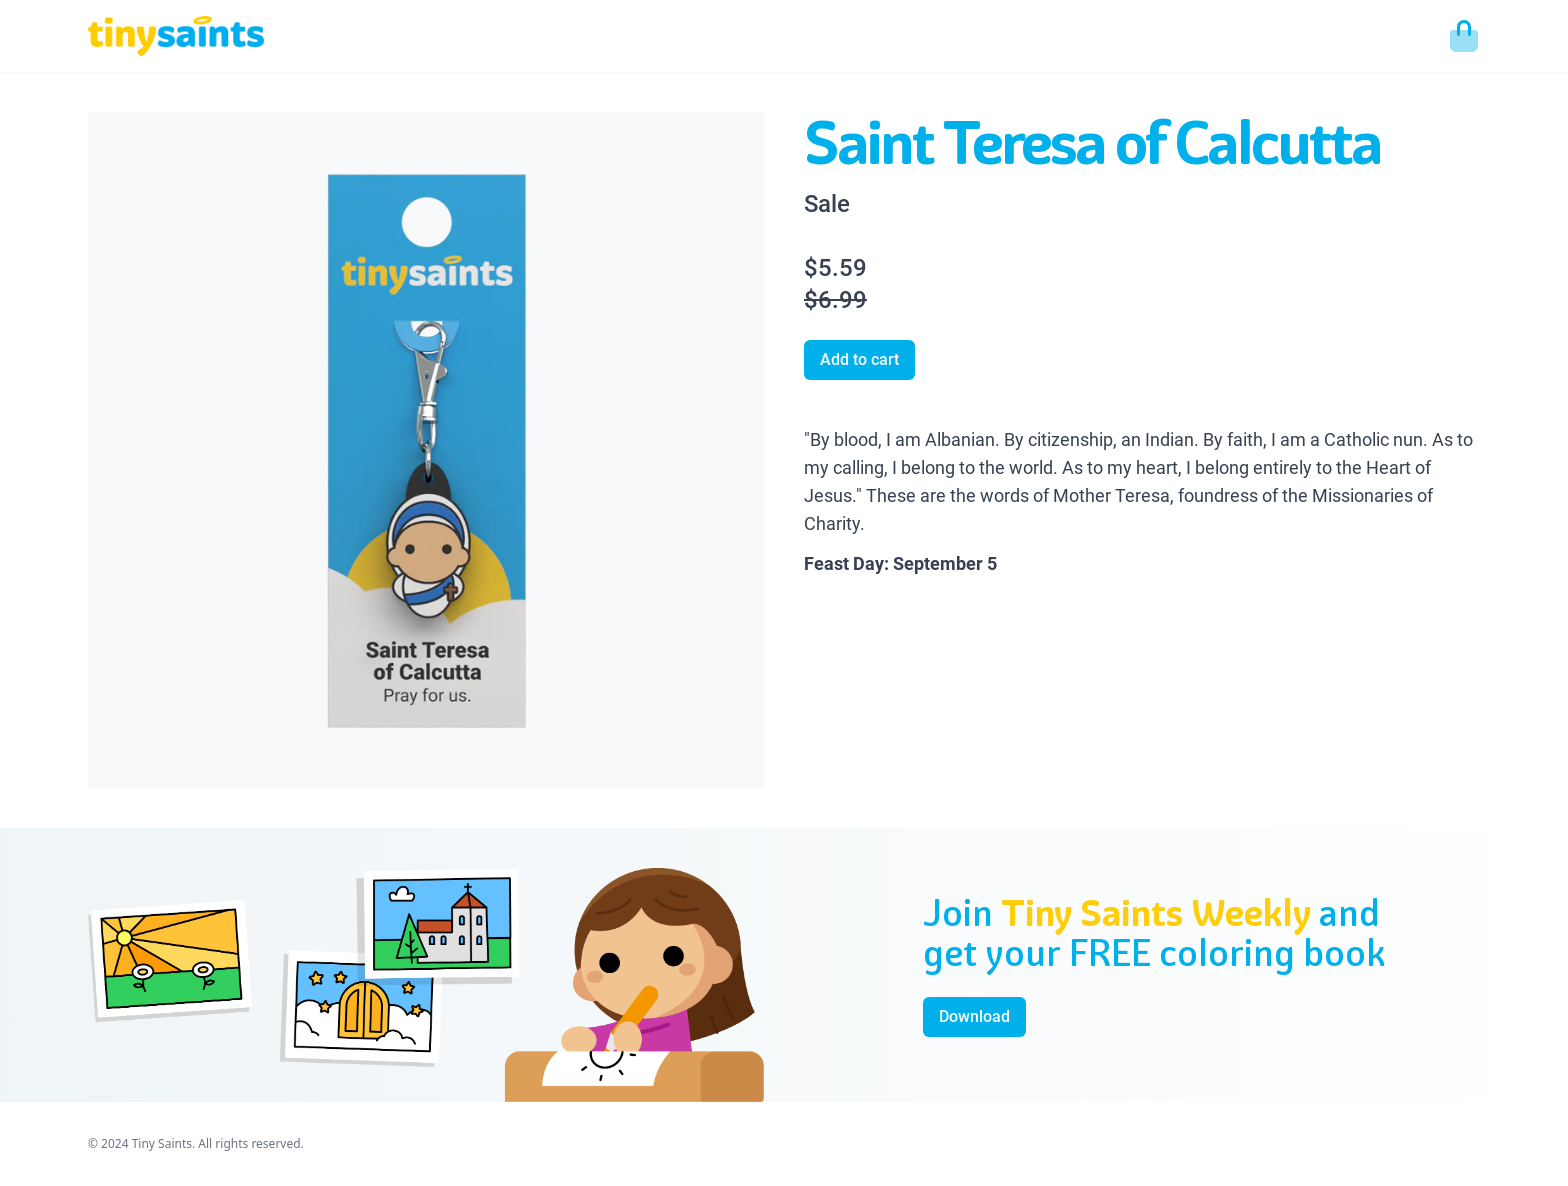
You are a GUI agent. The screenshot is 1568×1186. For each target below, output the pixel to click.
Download (974, 1016)
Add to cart (859, 359)
